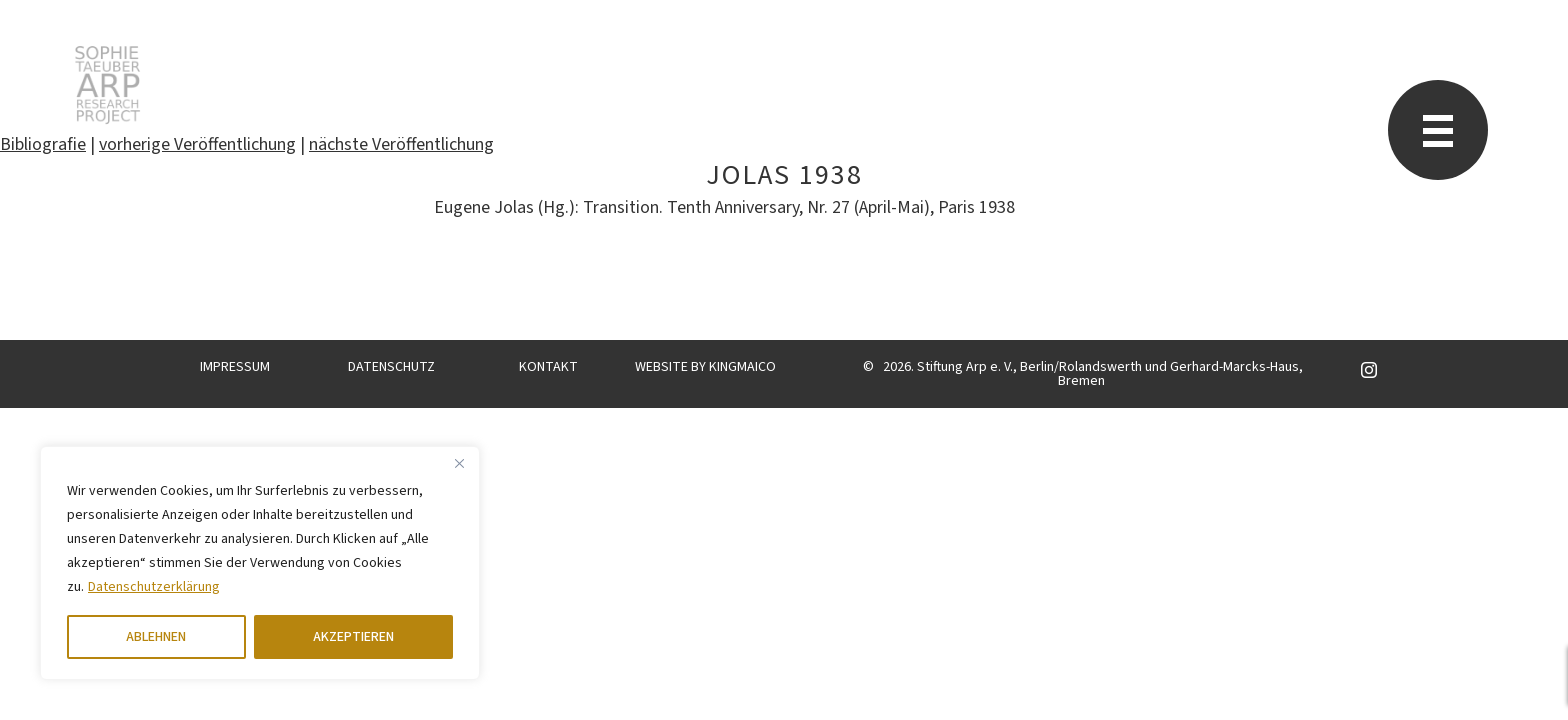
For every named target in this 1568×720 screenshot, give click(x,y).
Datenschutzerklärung (154, 587)
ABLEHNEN (156, 637)
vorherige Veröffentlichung (197, 144)
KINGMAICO (742, 367)
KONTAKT (548, 367)
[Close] (459, 463)
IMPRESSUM (235, 367)
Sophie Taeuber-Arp (107, 85)
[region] (260, 563)
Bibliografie (43, 144)
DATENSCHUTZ (391, 367)
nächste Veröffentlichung (401, 144)
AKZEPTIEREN (353, 637)
